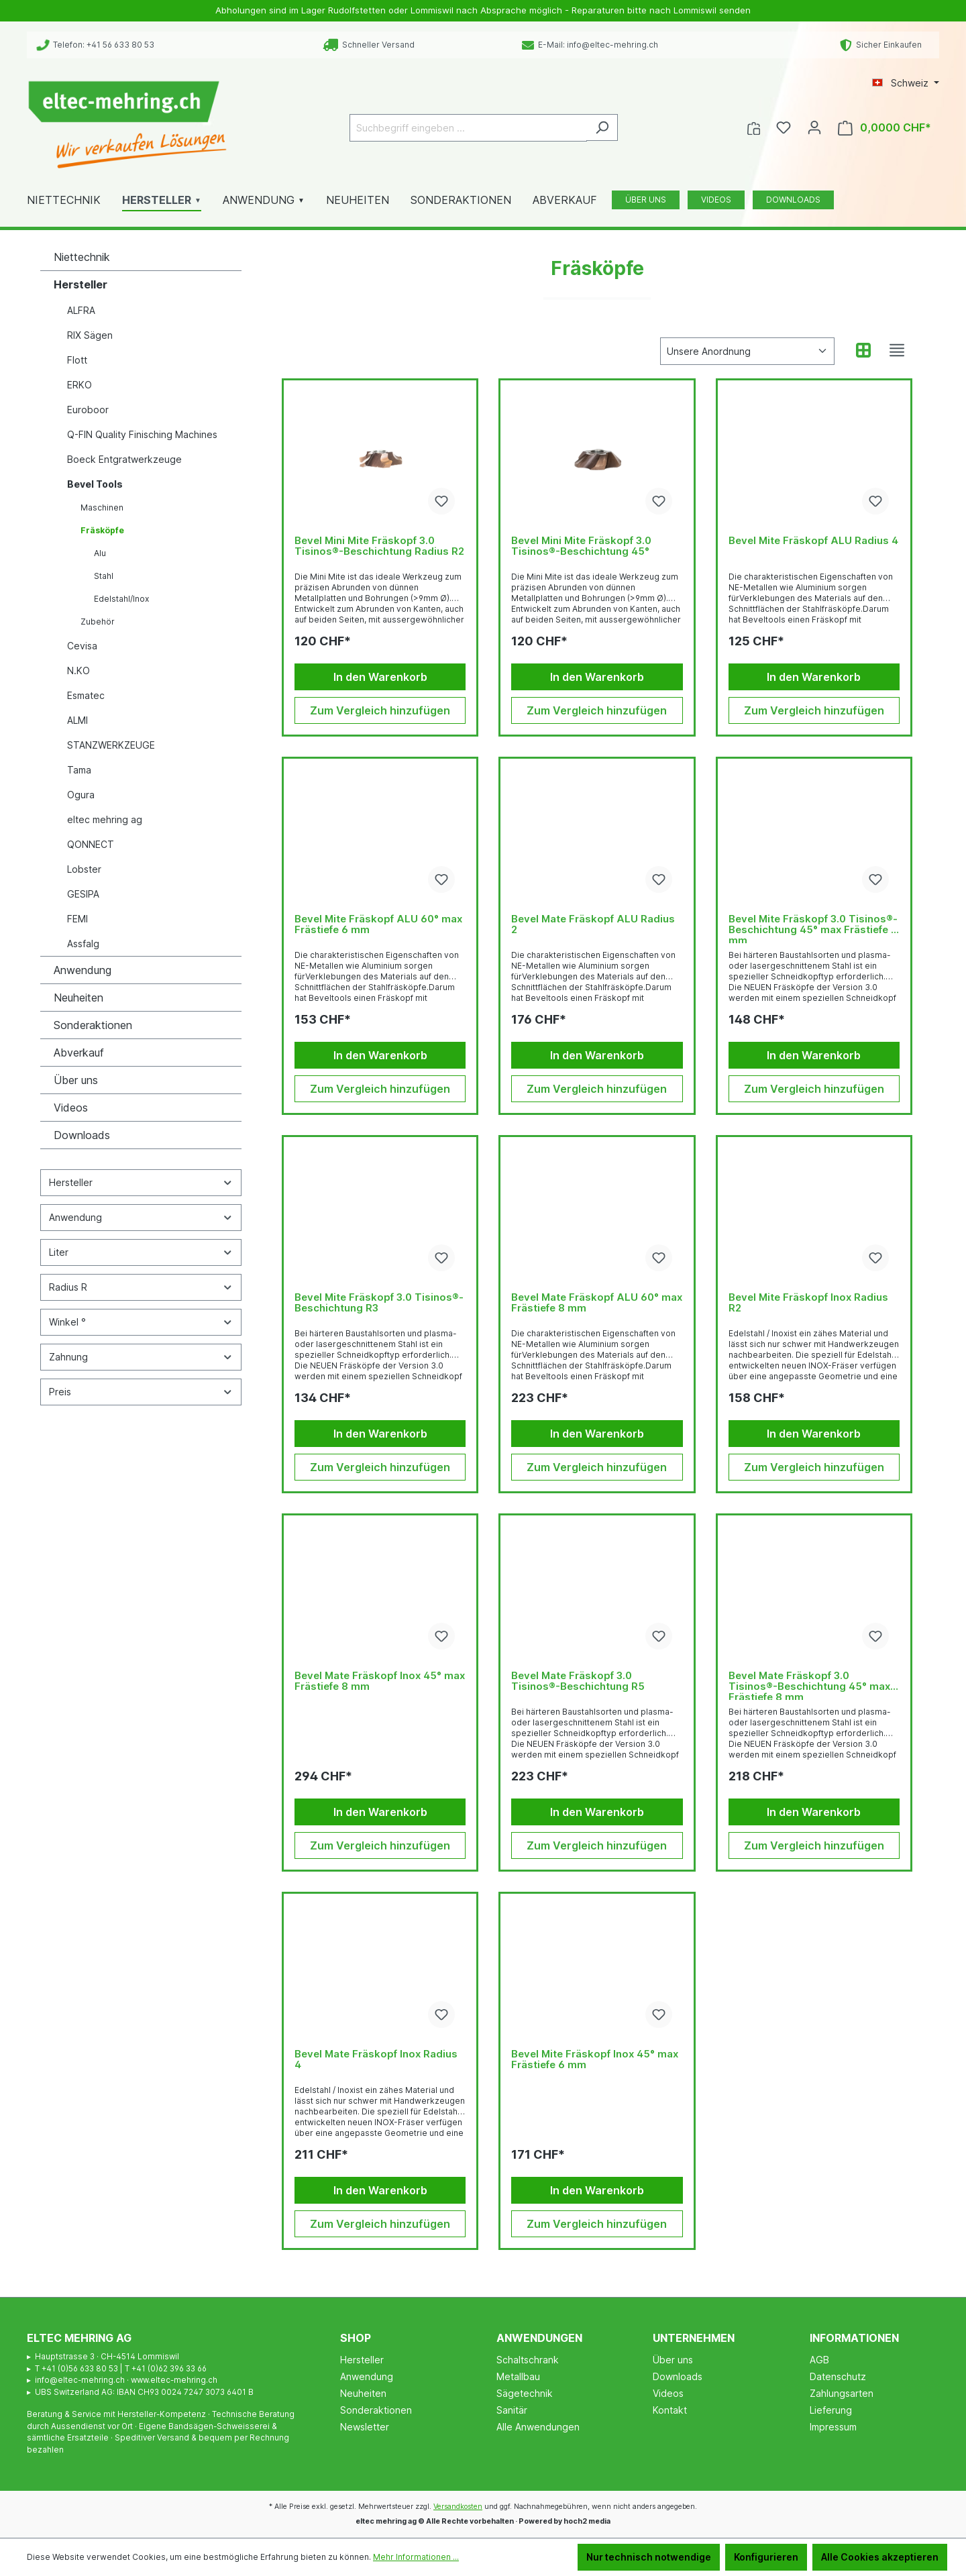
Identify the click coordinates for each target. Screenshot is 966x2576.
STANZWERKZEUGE (111, 745)
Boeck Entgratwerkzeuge (124, 459)
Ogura (81, 794)
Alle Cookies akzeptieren (879, 2557)
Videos (71, 1107)
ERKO (79, 384)
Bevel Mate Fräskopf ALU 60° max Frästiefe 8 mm (596, 1303)
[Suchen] (602, 127)
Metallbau (518, 2376)
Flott (77, 360)
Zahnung (141, 1356)
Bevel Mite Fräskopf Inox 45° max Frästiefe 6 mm (594, 2060)
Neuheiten (78, 997)
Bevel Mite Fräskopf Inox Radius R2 (808, 1303)
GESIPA (83, 894)
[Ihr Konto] (814, 127)
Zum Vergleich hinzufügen (380, 710)
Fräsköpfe (102, 530)
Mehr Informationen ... (416, 2557)
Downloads (82, 1135)
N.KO (78, 670)
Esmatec (86, 695)
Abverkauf (79, 1052)
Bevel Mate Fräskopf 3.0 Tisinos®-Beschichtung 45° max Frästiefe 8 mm (809, 1685)
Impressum (833, 2426)
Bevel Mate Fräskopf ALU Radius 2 (593, 925)
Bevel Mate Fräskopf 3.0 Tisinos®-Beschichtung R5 (578, 1681)
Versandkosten (457, 2506)
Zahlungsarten (841, 2393)
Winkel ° (141, 1322)
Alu (100, 553)
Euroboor (88, 409)
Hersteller (80, 284)
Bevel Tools (95, 484)
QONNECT (90, 844)
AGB (819, 2359)
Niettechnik (82, 257)
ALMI (77, 720)
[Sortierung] (747, 351)
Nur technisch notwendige (648, 2557)
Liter (141, 1252)
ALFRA (81, 310)
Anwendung (82, 970)
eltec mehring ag (104, 819)
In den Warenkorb (380, 677)
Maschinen (101, 507)
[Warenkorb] (884, 128)
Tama (79, 769)
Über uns (76, 1080)
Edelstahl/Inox (121, 599)
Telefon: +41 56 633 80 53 (95, 45)
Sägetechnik (524, 2393)
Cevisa (82, 645)
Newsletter (364, 2426)
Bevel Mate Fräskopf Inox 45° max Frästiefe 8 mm (379, 1681)
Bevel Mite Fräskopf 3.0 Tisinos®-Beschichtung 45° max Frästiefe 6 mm (813, 928)
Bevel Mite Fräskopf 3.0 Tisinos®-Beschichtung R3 (379, 1303)
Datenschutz (838, 2376)
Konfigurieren (766, 2557)
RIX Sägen (90, 335)
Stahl (103, 576)
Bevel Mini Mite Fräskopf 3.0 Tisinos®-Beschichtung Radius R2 (379, 546)
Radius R (141, 1287)
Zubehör (97, 621)
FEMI (77, 918)
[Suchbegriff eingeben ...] (468, 128)
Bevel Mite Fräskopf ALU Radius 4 (813, 541)
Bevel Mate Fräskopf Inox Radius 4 (376, 2060)
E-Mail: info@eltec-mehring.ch (590, 45)
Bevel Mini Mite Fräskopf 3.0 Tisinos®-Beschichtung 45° (581, 546)
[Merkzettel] (783, 127)
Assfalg (83, 943)
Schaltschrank (527, 2359)
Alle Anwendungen (538, 2426)
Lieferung (831, 2410)
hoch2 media (587, 2521)
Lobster (84, 869)
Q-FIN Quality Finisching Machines (142, 434)
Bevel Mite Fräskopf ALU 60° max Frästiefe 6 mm (378, 925)
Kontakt (670, 2410)
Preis (141, 1391)
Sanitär (511, 2410)
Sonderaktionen (93, 1025)
